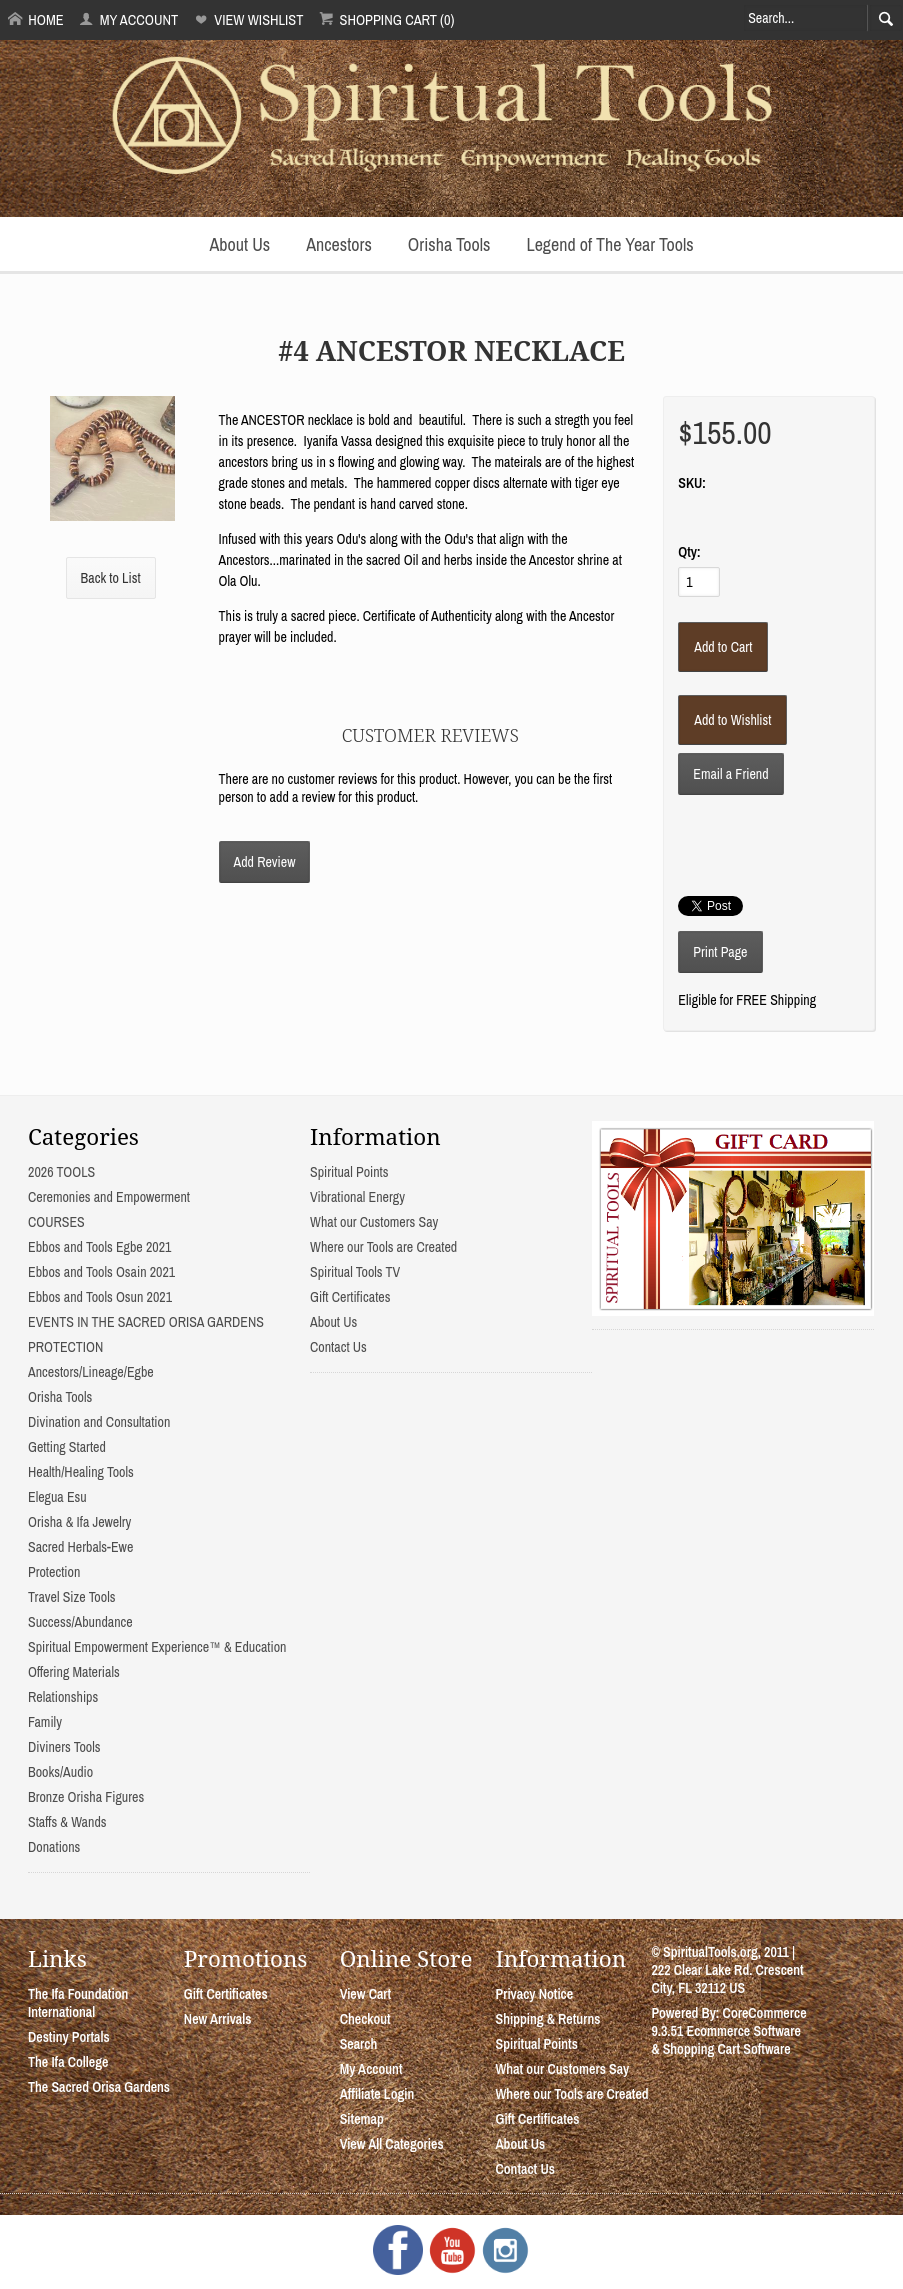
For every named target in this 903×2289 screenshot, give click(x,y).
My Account (128, 19)
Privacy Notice (535, 1994)
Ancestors (339, 244)
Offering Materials (74, 1672)
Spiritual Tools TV (355, 1272)
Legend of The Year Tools (609, 244)
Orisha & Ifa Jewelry (79, 1522)
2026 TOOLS (61, 1172)
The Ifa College (68, 2062)
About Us (239, 244)
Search (359, 2044)
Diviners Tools (64, 1747)
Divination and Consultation (99, 1422)
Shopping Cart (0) (386, 19)
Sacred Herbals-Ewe (80, 1547)
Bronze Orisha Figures (86, 1797)
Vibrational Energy (357, 1197)
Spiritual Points (349, 1172)
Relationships (63, 1697)
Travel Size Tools (71, 1597)
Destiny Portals (69, 2037)
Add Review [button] (265, 862)
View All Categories (392, 2144)
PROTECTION (65, 1347)
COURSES (56, 1222)
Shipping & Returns (548, 2019)
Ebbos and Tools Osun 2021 (100, 1297)
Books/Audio (60, 1772)
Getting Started (67, 1447)
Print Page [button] (720, 952)
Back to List (111, 578)
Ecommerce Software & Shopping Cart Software (725, 2040)
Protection (54, 1572)
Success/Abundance (80, 1622)
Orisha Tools (449, 244)
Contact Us (338, 1347)
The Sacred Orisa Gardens (99, 2087)
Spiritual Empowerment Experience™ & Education (157, 1647)
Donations (54, 1847)
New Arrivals (218, 2019)
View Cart (365, 1994)
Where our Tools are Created (383, 1247)
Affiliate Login (377, 2094)
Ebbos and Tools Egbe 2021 (99, 1247)
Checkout (365, 2019)
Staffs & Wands (67, 1822)
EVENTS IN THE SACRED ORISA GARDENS (146, 1322)
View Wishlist (248, 19)
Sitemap (362, 2119)
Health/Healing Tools (81, 1472)
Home (36, 19)
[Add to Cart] (723, 647)
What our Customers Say (374, 1222)
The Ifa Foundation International (78, 2003)
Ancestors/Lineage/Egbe (91, 1372)
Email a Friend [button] (730, 774)
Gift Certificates (350, 1297)
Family (45, 1722)
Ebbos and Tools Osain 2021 (101, 1272)
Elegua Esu (57, 1497)
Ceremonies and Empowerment (109, 1197)
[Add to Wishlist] (732, 720)
